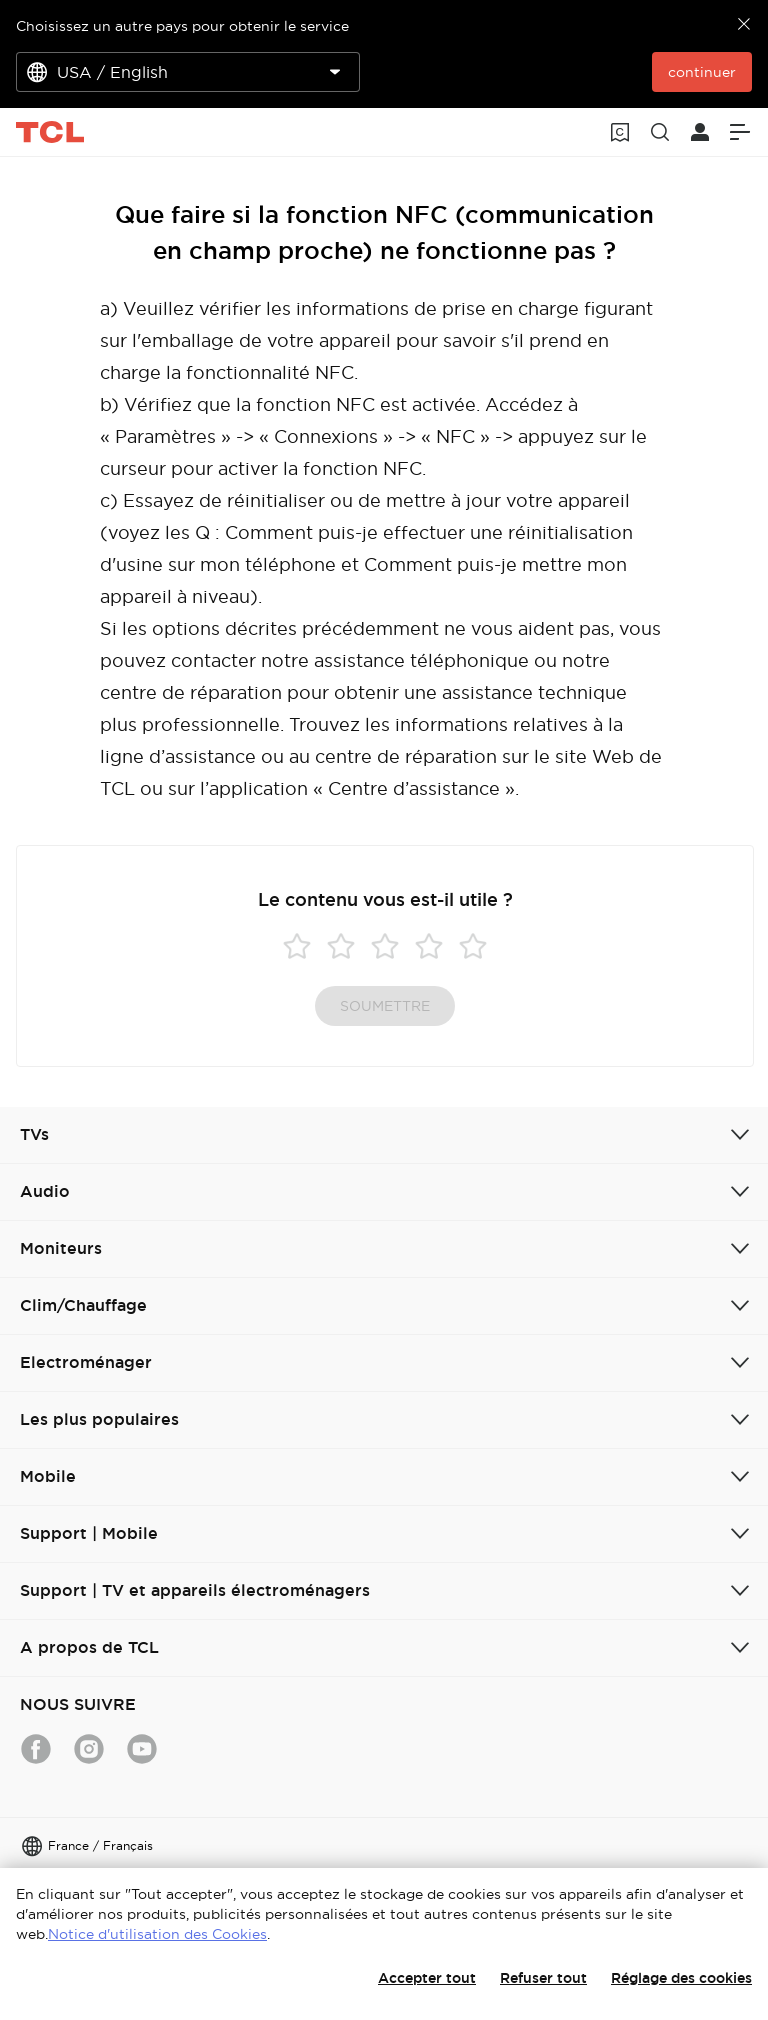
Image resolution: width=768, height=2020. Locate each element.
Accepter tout (427, 1978)
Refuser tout (543, 1978)
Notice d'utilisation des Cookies (157, 1934)
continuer (702, 72)
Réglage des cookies (681, 1978)
